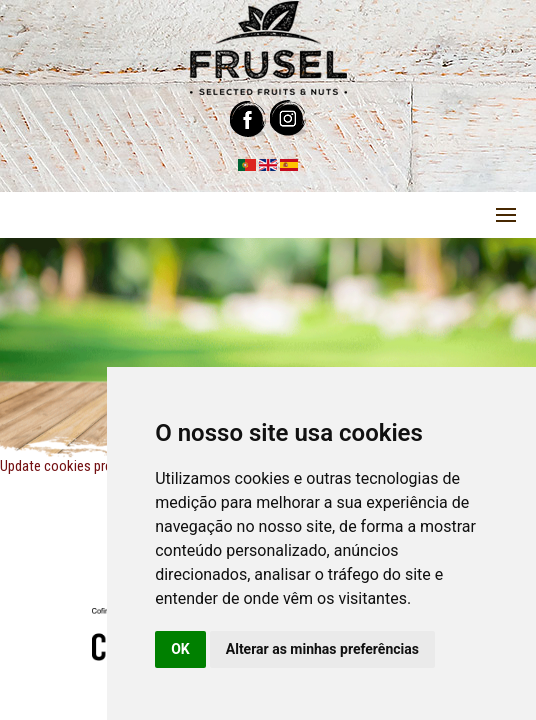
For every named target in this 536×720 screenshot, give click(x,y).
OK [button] (180, 649)
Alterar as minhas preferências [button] (322, 649)
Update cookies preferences (81, 466)
